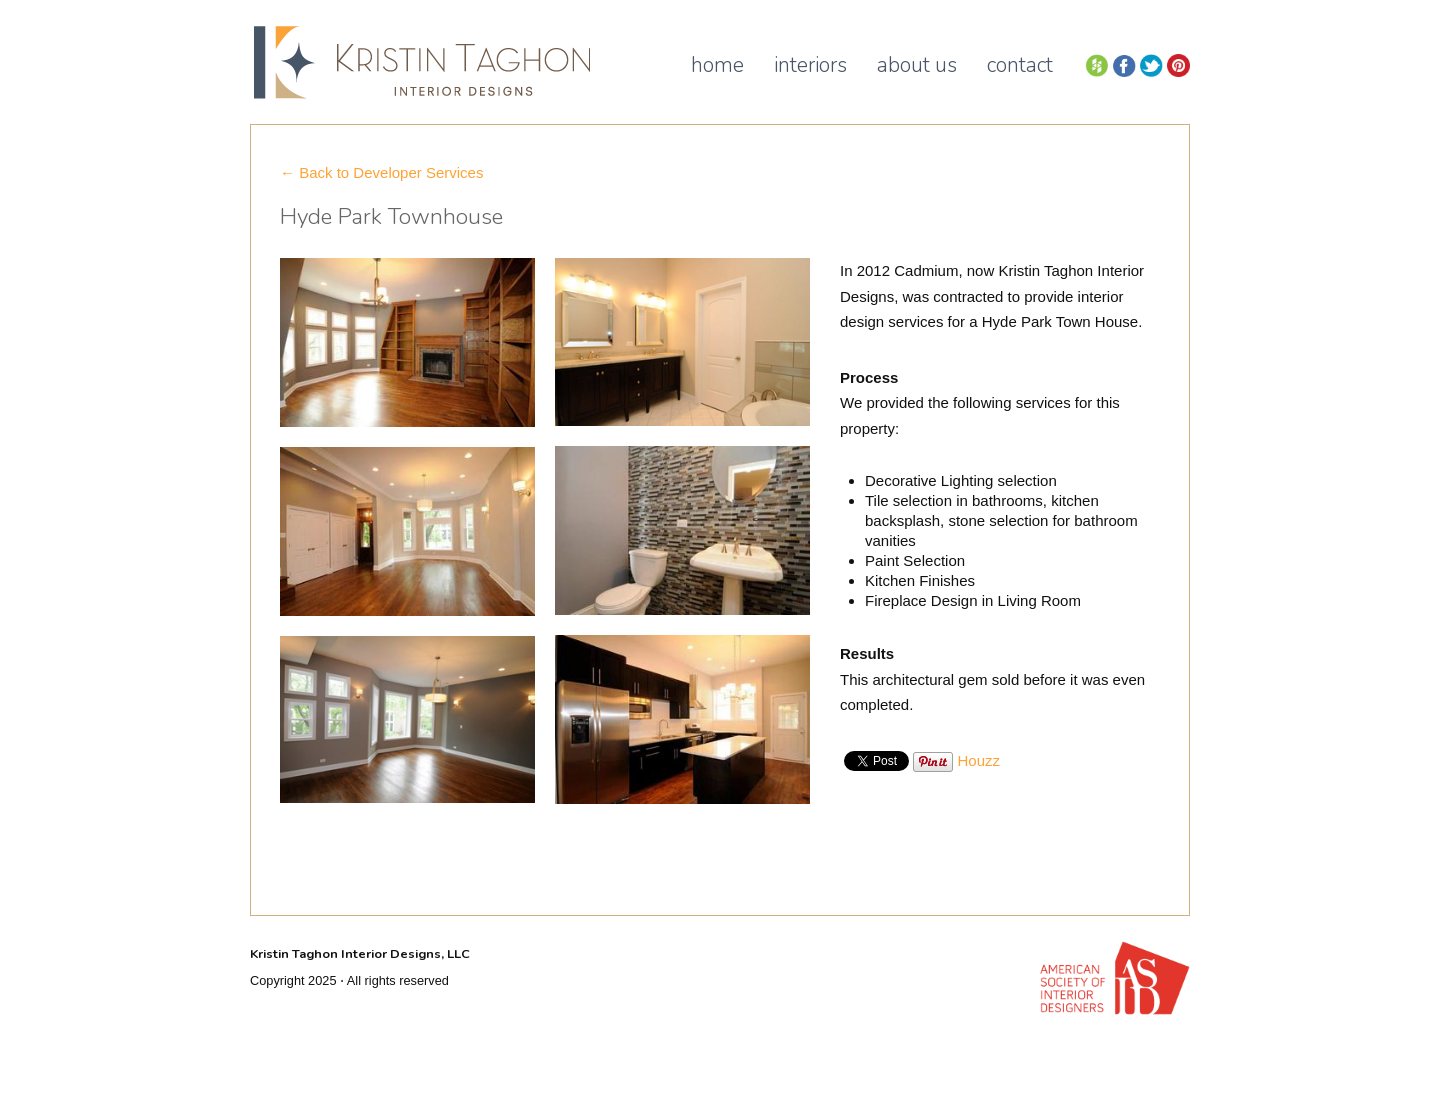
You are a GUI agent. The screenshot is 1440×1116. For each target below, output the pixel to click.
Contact (1020, 65)
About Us (917, 65)
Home (717, 65)
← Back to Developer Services (381, 172)
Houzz (979, 760)
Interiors (810, 65)
